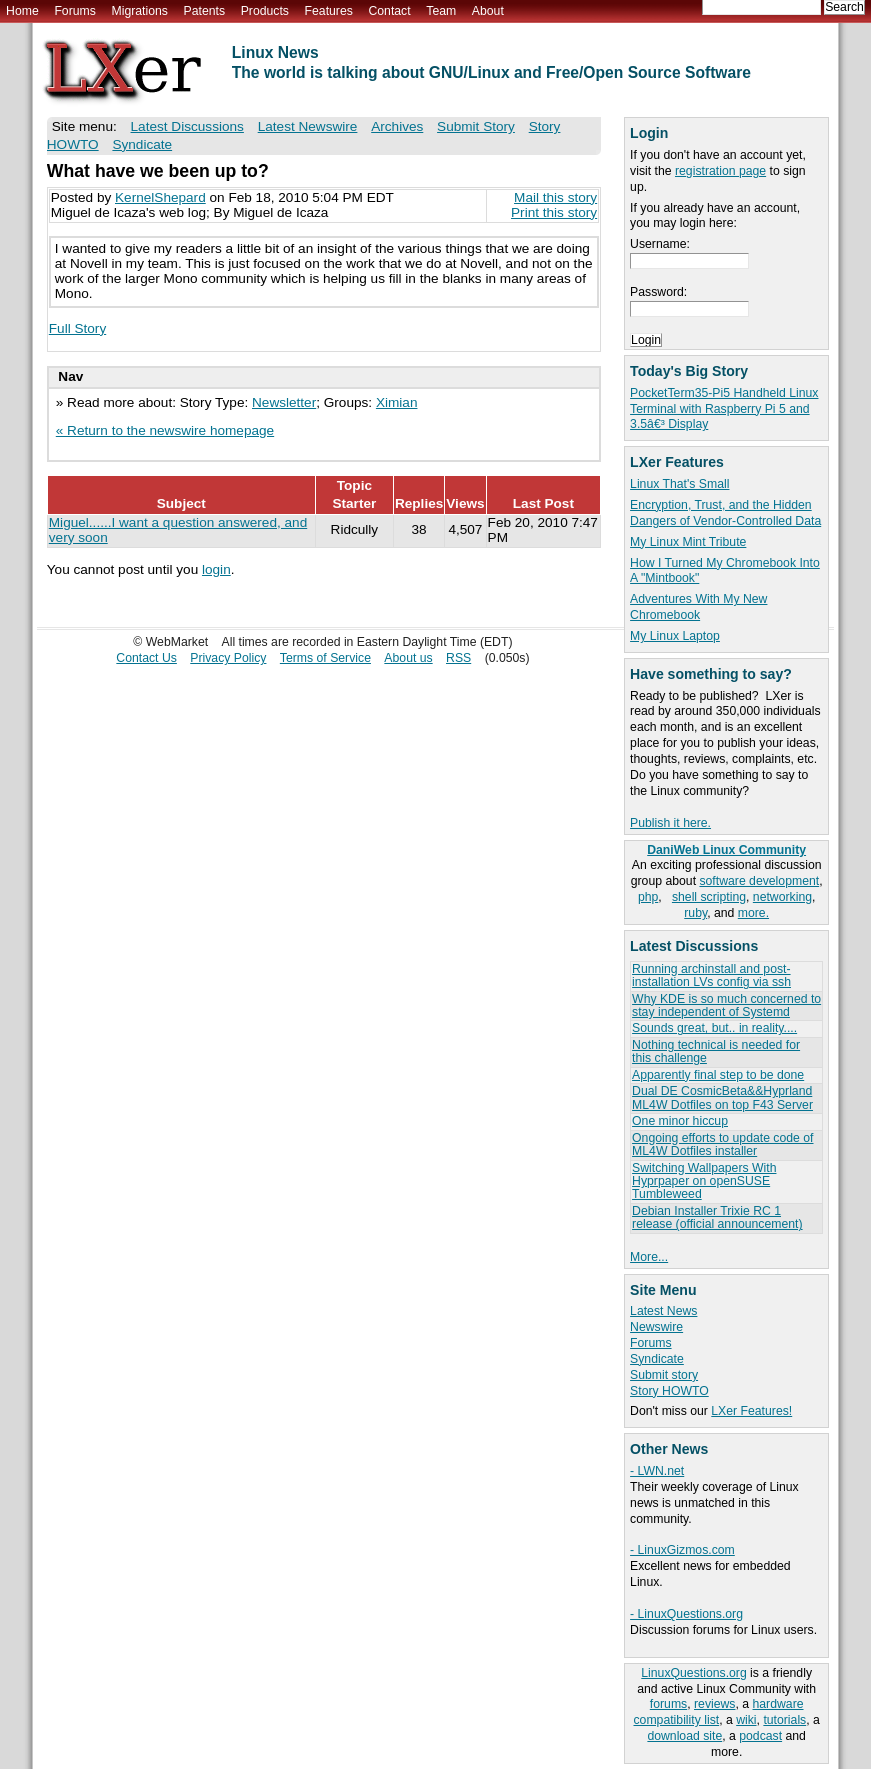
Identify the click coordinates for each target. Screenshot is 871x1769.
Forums (74, 11)
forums (668, 1704)
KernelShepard (160, 197)
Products (265, 11)
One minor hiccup (680, 1121)
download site (684, 1736)
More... (649, 1257)
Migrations (139, 11)
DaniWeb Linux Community (726, 850)
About (488, 11)
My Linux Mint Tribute (688, 542)
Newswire (656, 1327)
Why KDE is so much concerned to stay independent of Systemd (726, 1005)
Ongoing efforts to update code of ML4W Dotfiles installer (722, 1144)
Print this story (554, 212)
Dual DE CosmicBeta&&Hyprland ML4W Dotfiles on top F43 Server (722, 1097)
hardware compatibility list (718, 1712)
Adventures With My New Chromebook (698, 607)
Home (22, 11)
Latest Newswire (308, 126)
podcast (760, 1736)
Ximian (397, 402)
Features (329, 11)
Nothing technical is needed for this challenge (716, 1051)
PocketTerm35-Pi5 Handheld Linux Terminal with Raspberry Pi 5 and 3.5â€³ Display (724, 409)
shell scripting (709, 897)
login (216, 569)
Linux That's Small (679, 484)
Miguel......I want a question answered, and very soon (178, 530)
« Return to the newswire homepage (165, 430)
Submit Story (476, 126)
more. (753, 913)
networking (782, 897)
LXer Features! (751, 1411)
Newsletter (284, 402)
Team (441, 11)
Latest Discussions (187, 126)
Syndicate (657, 1359)
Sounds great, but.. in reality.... (714, 1028)
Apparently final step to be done (718, 1075)
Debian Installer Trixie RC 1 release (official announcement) (717, 1217)
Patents (205, 11)
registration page (720, 171)
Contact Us (146, 658)
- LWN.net (657, 1471)
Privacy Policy (228, 658)
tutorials (784, 1720)
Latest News (663, 1311)
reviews (714, 1704)
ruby (695, 913)
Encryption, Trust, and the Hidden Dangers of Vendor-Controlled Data (725, 513)
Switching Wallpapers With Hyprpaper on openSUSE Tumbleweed (704, 1181)
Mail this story (555, 197)
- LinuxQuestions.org (686, 1614)
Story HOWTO (669, 1391)
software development (759, 881)
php (648, 897)
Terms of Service (325, 658)
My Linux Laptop (675, 636)
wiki (746, 1720)
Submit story (664, 1375)
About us (408, 658)
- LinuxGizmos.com (682, 1550)
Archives (397, 126)
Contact (389, 11)
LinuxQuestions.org (693, 1673)
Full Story (77, 328)
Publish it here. (670, 823)
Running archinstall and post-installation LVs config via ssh (711, 975)
